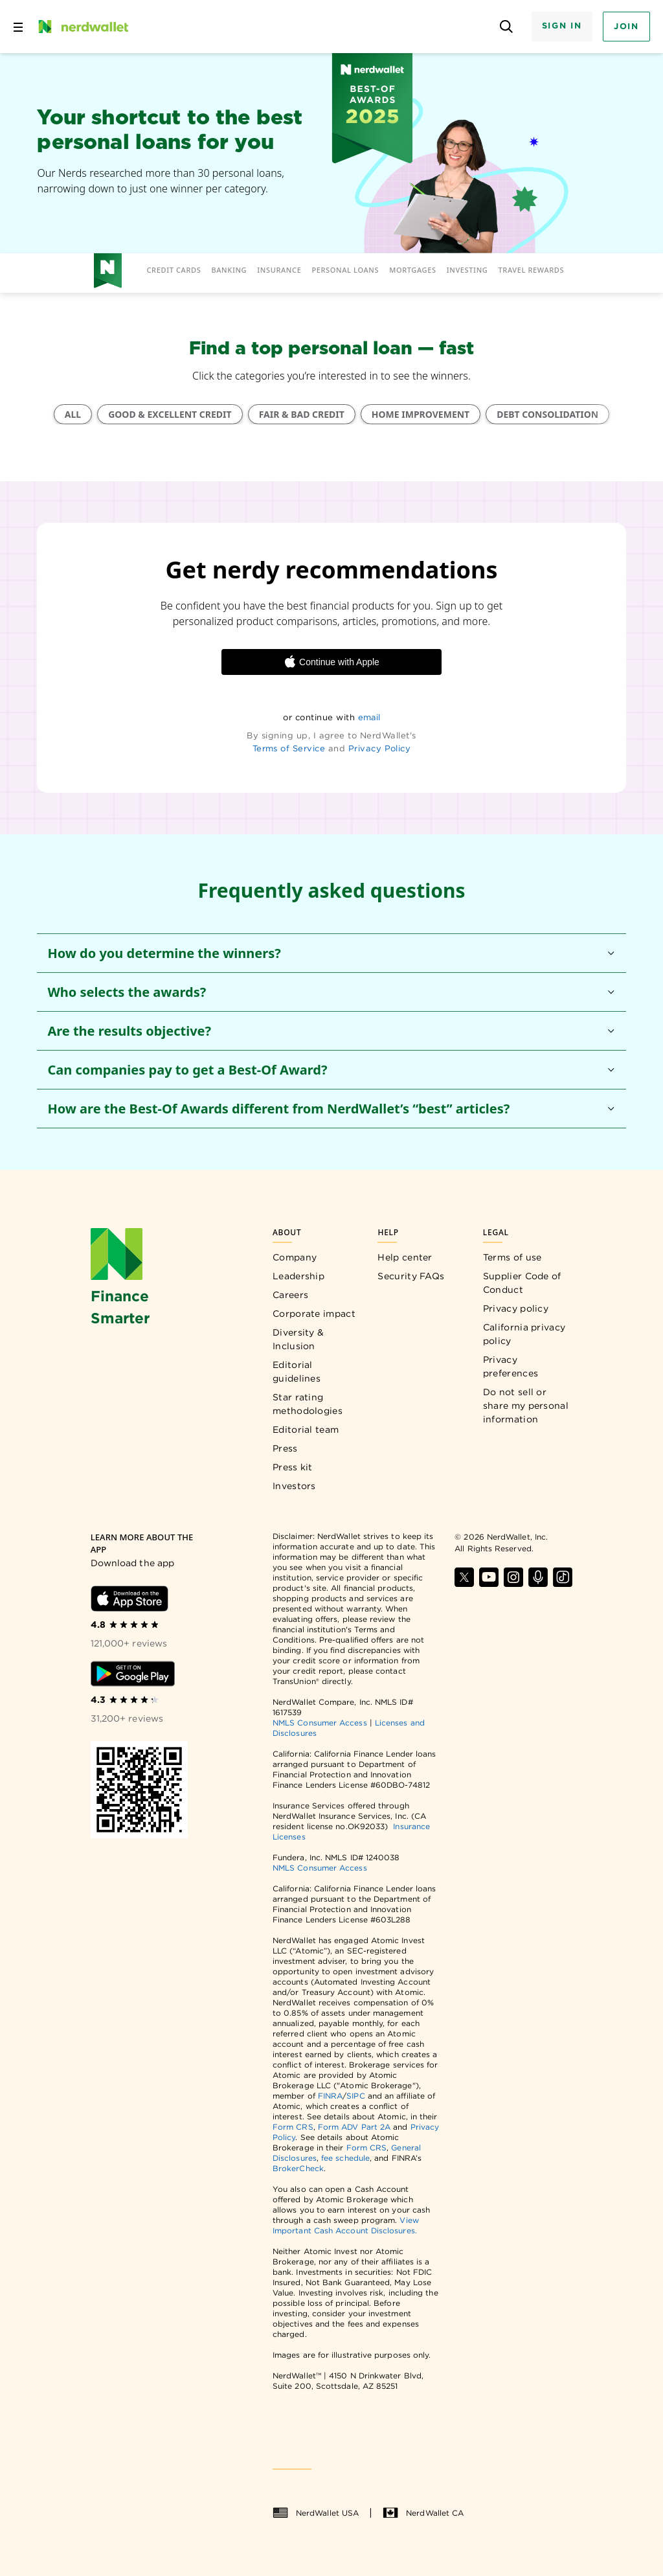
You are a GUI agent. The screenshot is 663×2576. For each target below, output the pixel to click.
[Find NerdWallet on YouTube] (489, 1577)
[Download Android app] (133, 1674)
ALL (73, 414)
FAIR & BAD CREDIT (301, 414)
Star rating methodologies (308, 1404)
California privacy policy (524, 1334)
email (369, 717)
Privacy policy (515, 1308)
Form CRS (293, 2127)
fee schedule (345, 2158)
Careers (290, 1295)
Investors (294, 1486)
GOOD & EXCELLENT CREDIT (169, 414)
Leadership (298, 1276)
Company (295, 1257)
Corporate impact (314, 1313)
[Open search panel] (506, 26)
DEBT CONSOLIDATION (547, 414)
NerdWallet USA (316, 2513)
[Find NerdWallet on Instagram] (513, 1577)
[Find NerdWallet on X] (464, 1577)
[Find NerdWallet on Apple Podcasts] (538, 1577)
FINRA (330, 2096)
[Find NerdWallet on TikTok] (562, 1577)
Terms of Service (289, 748)
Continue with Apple (331, 662)
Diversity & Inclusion (298, 1339)
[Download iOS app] (129, 1599)
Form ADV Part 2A (354, 2127)
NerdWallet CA (423, 2513)
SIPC (355, 2096)
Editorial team (306, 1429)
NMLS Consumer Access (320, 1722)
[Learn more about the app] (147, 1543)
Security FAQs (410, 1276)
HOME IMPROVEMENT (420, 414)
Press (285, 1448)
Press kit (293, 1467)
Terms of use (512, 1257)
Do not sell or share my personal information (525, 1405)
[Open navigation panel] (18, 26)
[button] (331, 953)
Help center (404, 1257)
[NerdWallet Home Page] (82, 26)
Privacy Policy (379, 748)
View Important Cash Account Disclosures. (346, 2225)
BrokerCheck (298, 2168)
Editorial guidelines (296, 1372)
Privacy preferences (510, 1366)
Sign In (562, 25)
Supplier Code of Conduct (522, 1283)
